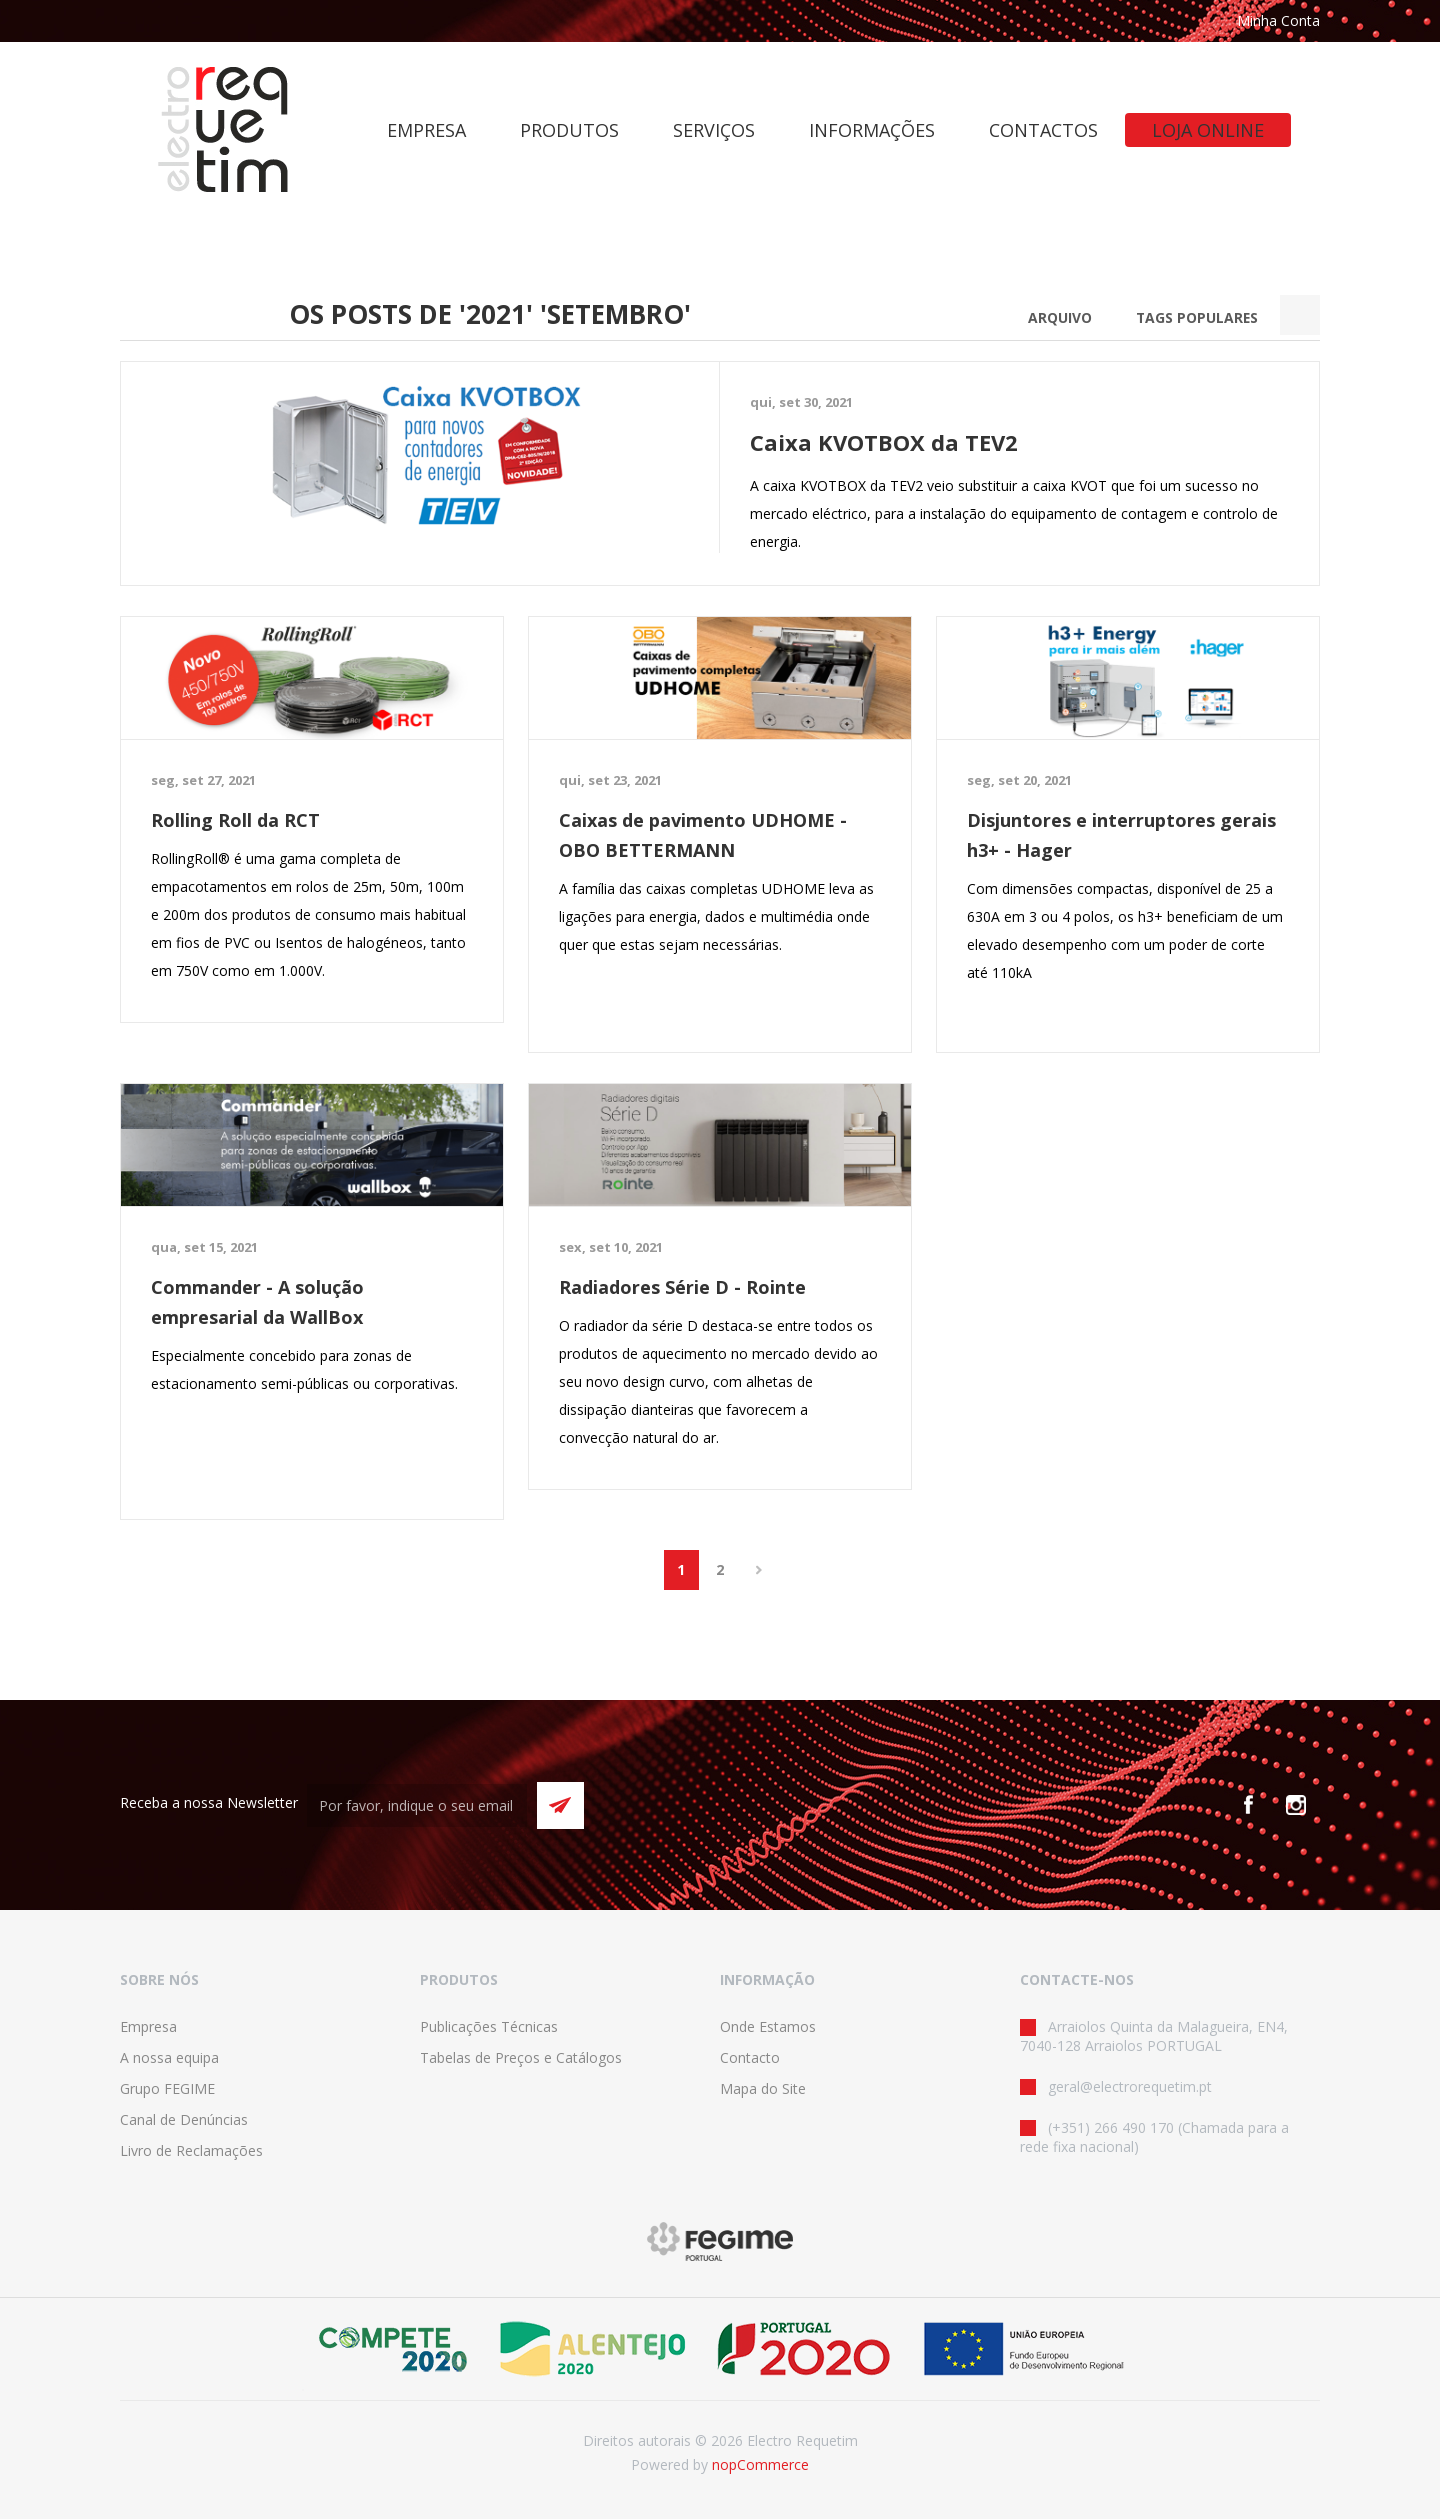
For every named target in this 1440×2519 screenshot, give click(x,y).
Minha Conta (1278, 20)
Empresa (148, 2026)
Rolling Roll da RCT (235, 820)
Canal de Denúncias (184, 2119)
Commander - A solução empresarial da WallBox (257, 1302)
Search (1300, 315)
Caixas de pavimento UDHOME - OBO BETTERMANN (703, 835)
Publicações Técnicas (489, 2026)
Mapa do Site (763, 2088)
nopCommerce (760, 2464)
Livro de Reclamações (191, 2150)
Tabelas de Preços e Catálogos (521, 2057)
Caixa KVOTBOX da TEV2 (884, 442)
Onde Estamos (768, 2026)
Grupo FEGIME (167, 2088)
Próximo (759, 1570)
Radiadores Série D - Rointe (682, 1287)
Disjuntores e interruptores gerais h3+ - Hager (1121, 835)
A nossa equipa (169, 2057)
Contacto (750, 2057)
